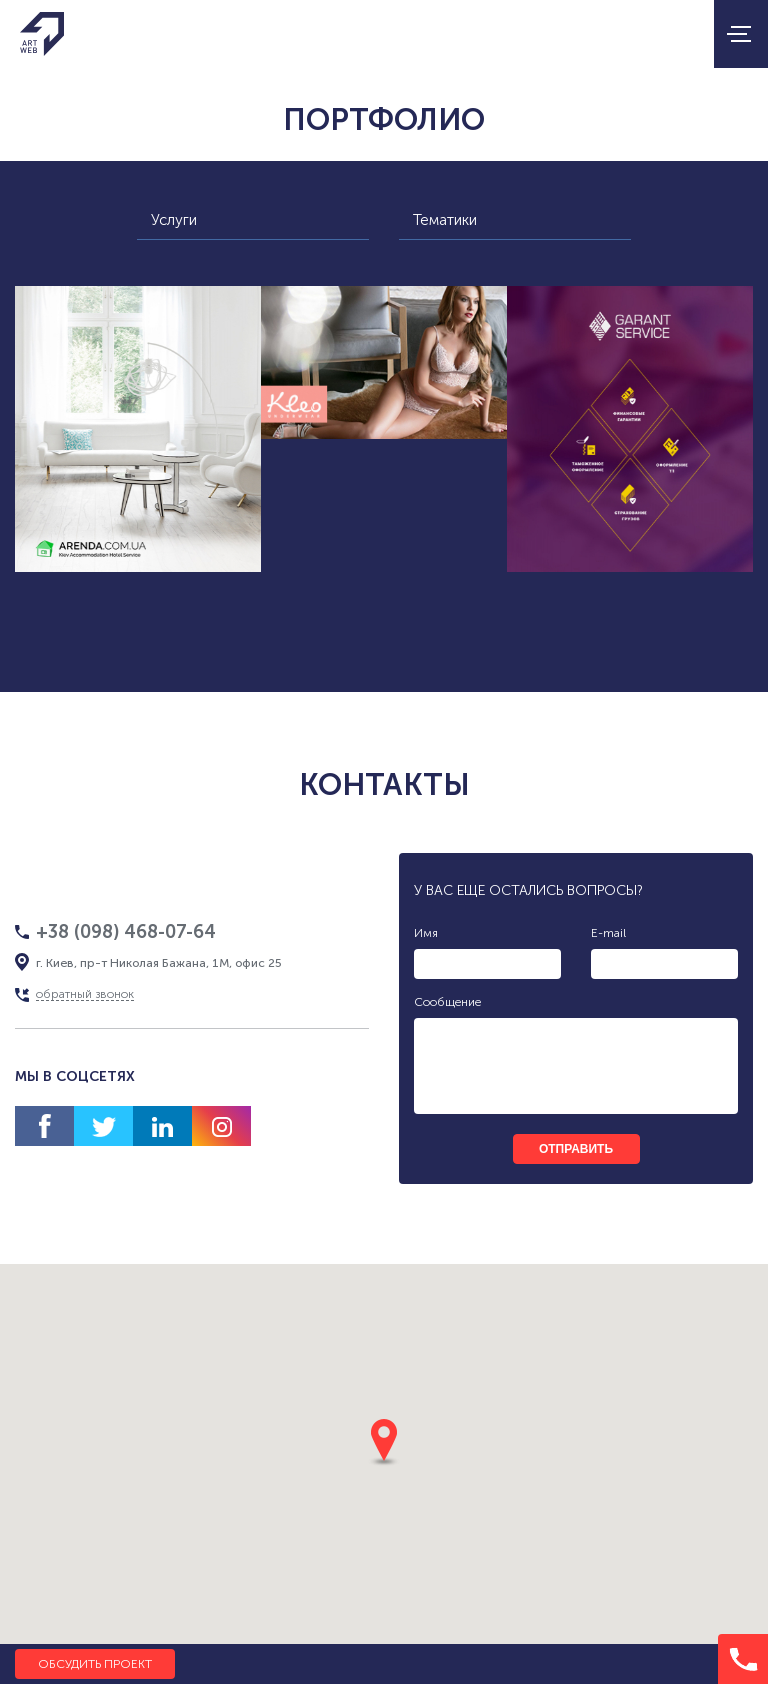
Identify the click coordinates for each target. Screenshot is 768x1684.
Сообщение (447, 1002)
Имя (426, 933)
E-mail (608, 933)
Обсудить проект (95, 1664)
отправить (576, 1149)
